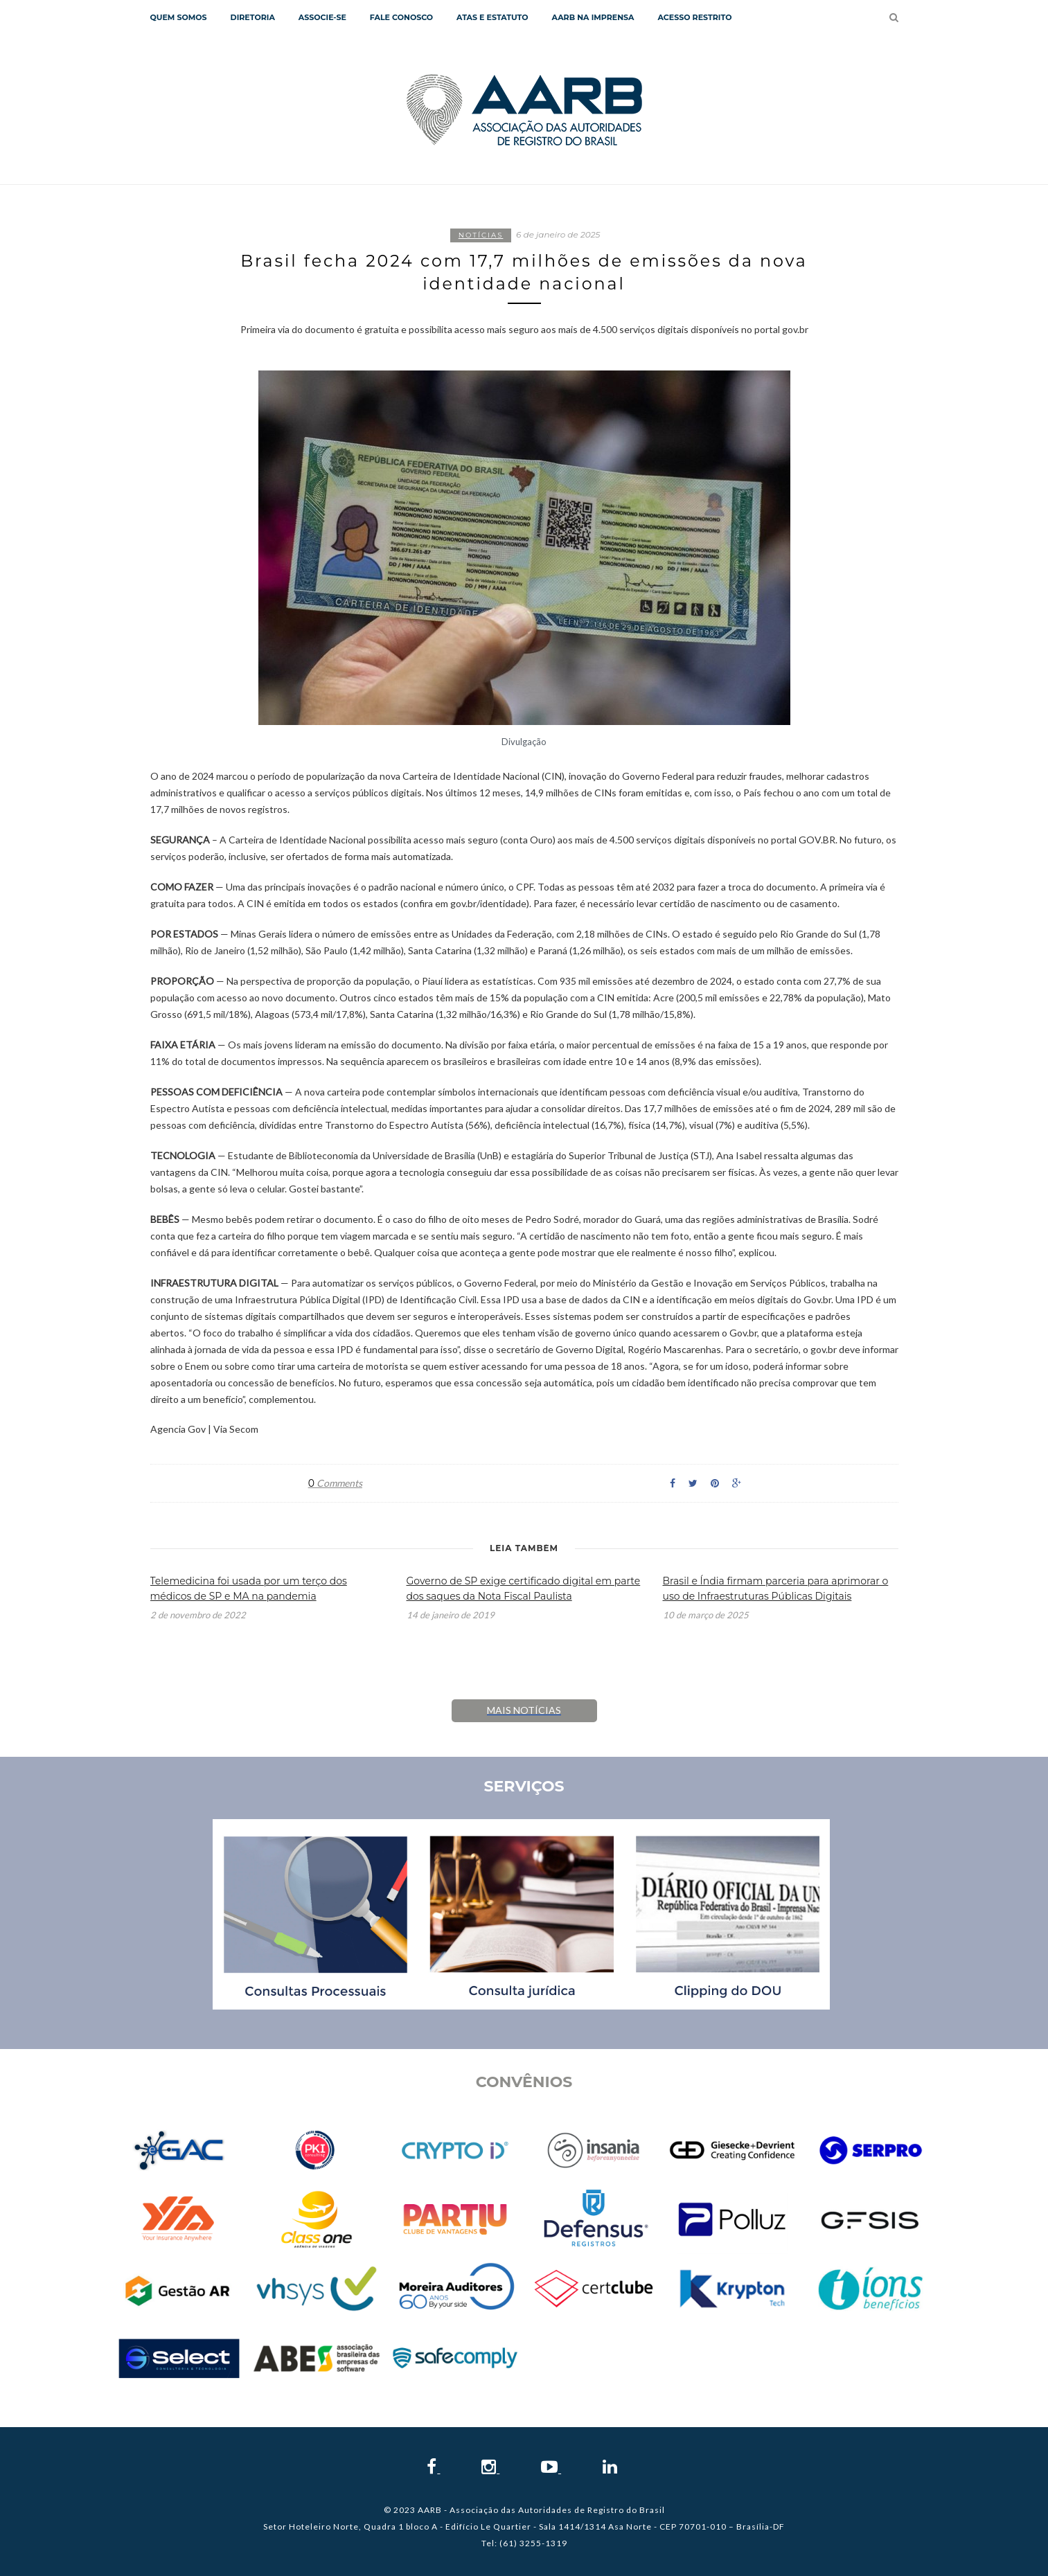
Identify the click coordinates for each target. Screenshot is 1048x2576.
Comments (335, 1483)
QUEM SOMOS (178, 17)
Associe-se (322, 17)
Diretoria (253, 17)
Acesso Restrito (694, 17)
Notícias (481, 235)
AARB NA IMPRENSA (592, 17)
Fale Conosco (401, 17)
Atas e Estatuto (492, 17)
